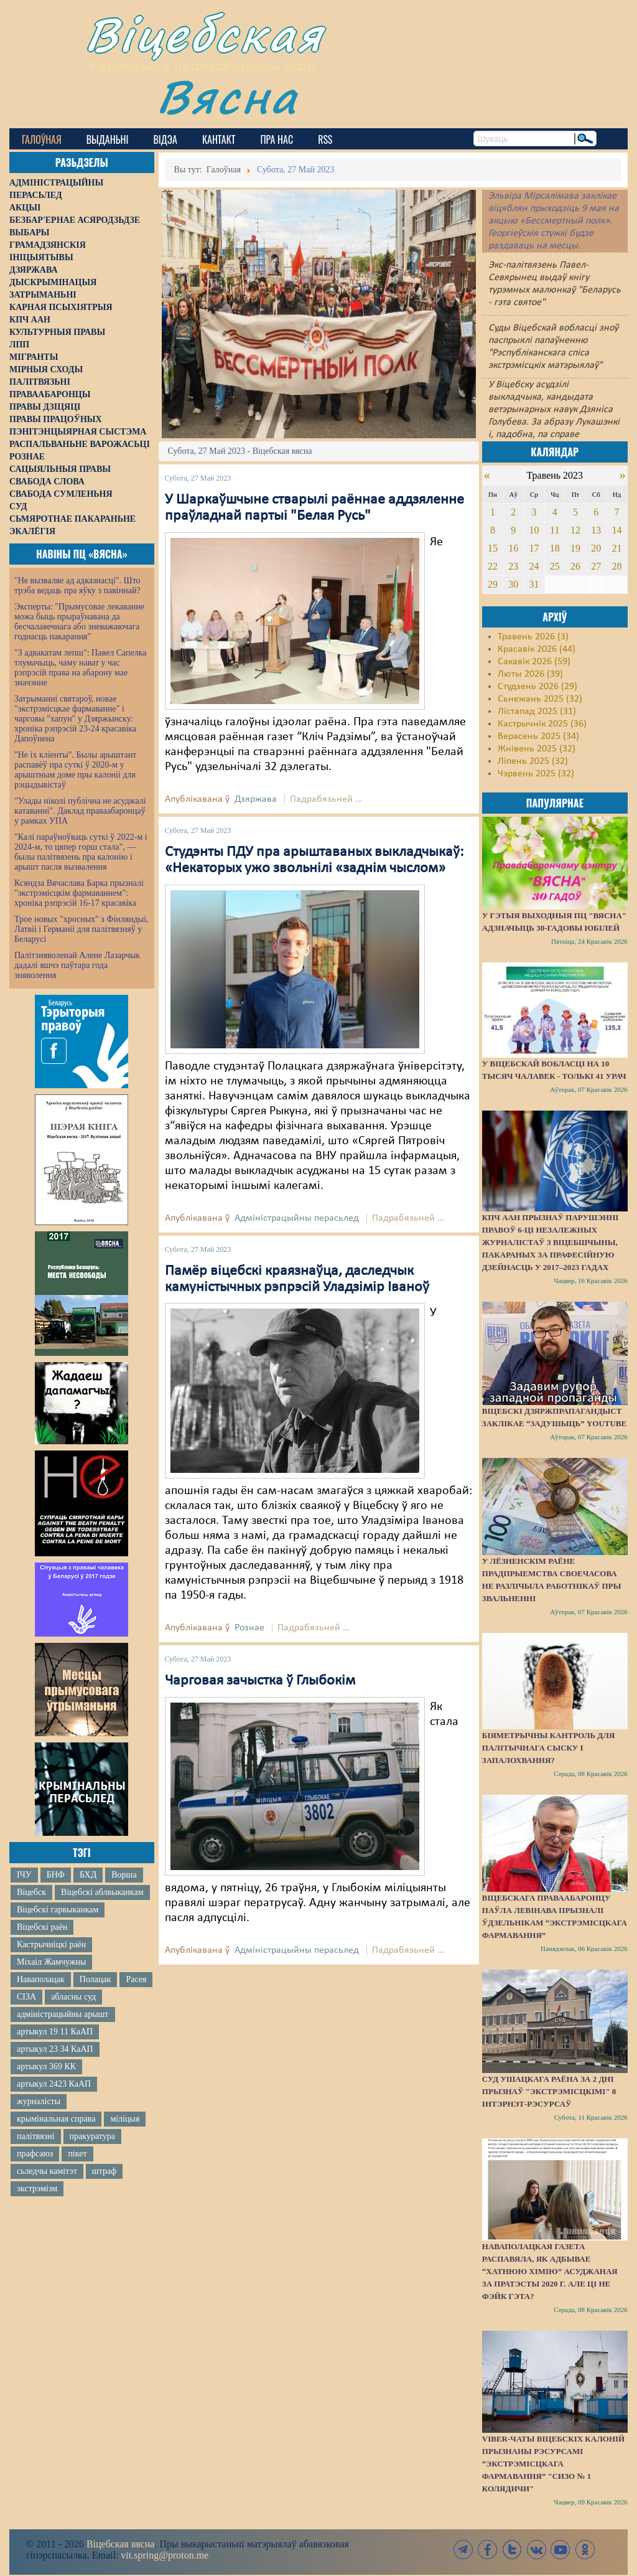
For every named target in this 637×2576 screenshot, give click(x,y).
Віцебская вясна (120, 2544)
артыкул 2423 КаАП (54, 2084)
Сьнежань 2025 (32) (540, 699)
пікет (77, 2153)
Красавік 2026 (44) (536, 649)
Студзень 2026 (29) (537, 687)
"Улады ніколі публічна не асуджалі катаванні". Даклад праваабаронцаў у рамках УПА (80, 810)
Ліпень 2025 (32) (533, 761)
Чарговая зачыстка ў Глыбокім (260, 1680)
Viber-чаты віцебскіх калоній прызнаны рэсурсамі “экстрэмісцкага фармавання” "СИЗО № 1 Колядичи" (553, 2463)
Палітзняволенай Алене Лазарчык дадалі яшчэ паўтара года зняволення (77, 965)
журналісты (38, 2101)
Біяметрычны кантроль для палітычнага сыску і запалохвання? (548, 1748)
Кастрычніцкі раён (51, 1944)
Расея (136, 1979)
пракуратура (92, 2136)
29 (493, 584)
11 (554, 530)
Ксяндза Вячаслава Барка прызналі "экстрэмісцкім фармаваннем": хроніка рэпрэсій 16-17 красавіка (79, 893)
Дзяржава (256, 799)
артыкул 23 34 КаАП (55, 2049)
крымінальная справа (56, 2118)
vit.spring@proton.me (164, 2555)
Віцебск (31, 1892)
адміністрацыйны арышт (63, 2014)
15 (493, 548)
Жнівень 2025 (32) (536, 749)
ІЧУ (24, 1874)
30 (513, 584)
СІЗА (26, 1996)
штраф (104, 2171)
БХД (88, 1874)
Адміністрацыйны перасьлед (297, 1218)
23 (513, 566)
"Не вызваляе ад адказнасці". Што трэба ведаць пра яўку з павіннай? (77, 585)
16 (513, 548)
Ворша (123, 1874)
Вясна (227, 96)
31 (534, 584)
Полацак (95, 1979)
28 (617, 566)
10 (534, 530)
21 (617, 548)
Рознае (249, 1628)
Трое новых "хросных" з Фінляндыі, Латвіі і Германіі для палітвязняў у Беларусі (81, 929)
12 (575, 530)
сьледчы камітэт (47, 2171)
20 (596, 548)
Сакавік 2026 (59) (534, 662)
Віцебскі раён (42, 1927)
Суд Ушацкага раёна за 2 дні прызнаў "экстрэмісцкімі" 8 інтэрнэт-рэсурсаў (549, 2091)
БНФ (56, 1874)
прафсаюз (35, 2153)
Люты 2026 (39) (530, 674)
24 (534, 566)
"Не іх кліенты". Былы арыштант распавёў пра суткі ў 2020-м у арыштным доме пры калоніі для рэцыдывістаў (75, 769)
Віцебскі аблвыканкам (102, 1892)
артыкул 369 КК (46, 2066)
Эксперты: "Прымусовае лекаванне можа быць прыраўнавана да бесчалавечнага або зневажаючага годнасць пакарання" (79, 621)
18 (555, 548)
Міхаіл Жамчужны (51, 1962)
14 (617, 530)
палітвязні (36, 2136)
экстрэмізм (37, 2188)
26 (575, 566)
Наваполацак (41, 1979)
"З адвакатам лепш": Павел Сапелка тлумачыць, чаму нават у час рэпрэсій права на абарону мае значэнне (80, 667)
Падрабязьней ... (326, 799)
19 (575, 548)
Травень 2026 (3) (533, 637)
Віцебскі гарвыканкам (57, 1909)
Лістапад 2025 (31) (537, 712)
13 (596, 530)
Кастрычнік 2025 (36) (542, 724)
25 (555, 566)
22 (493, 566)
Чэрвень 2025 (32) (536, 774)
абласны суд (73, 1996)
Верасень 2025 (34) (538, 736)
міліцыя (124, 2118)
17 (534, 548)
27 (596, 566)
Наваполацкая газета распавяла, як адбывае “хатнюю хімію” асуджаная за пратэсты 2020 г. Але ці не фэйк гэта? (550, 2271)
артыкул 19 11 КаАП (55, 2031)
